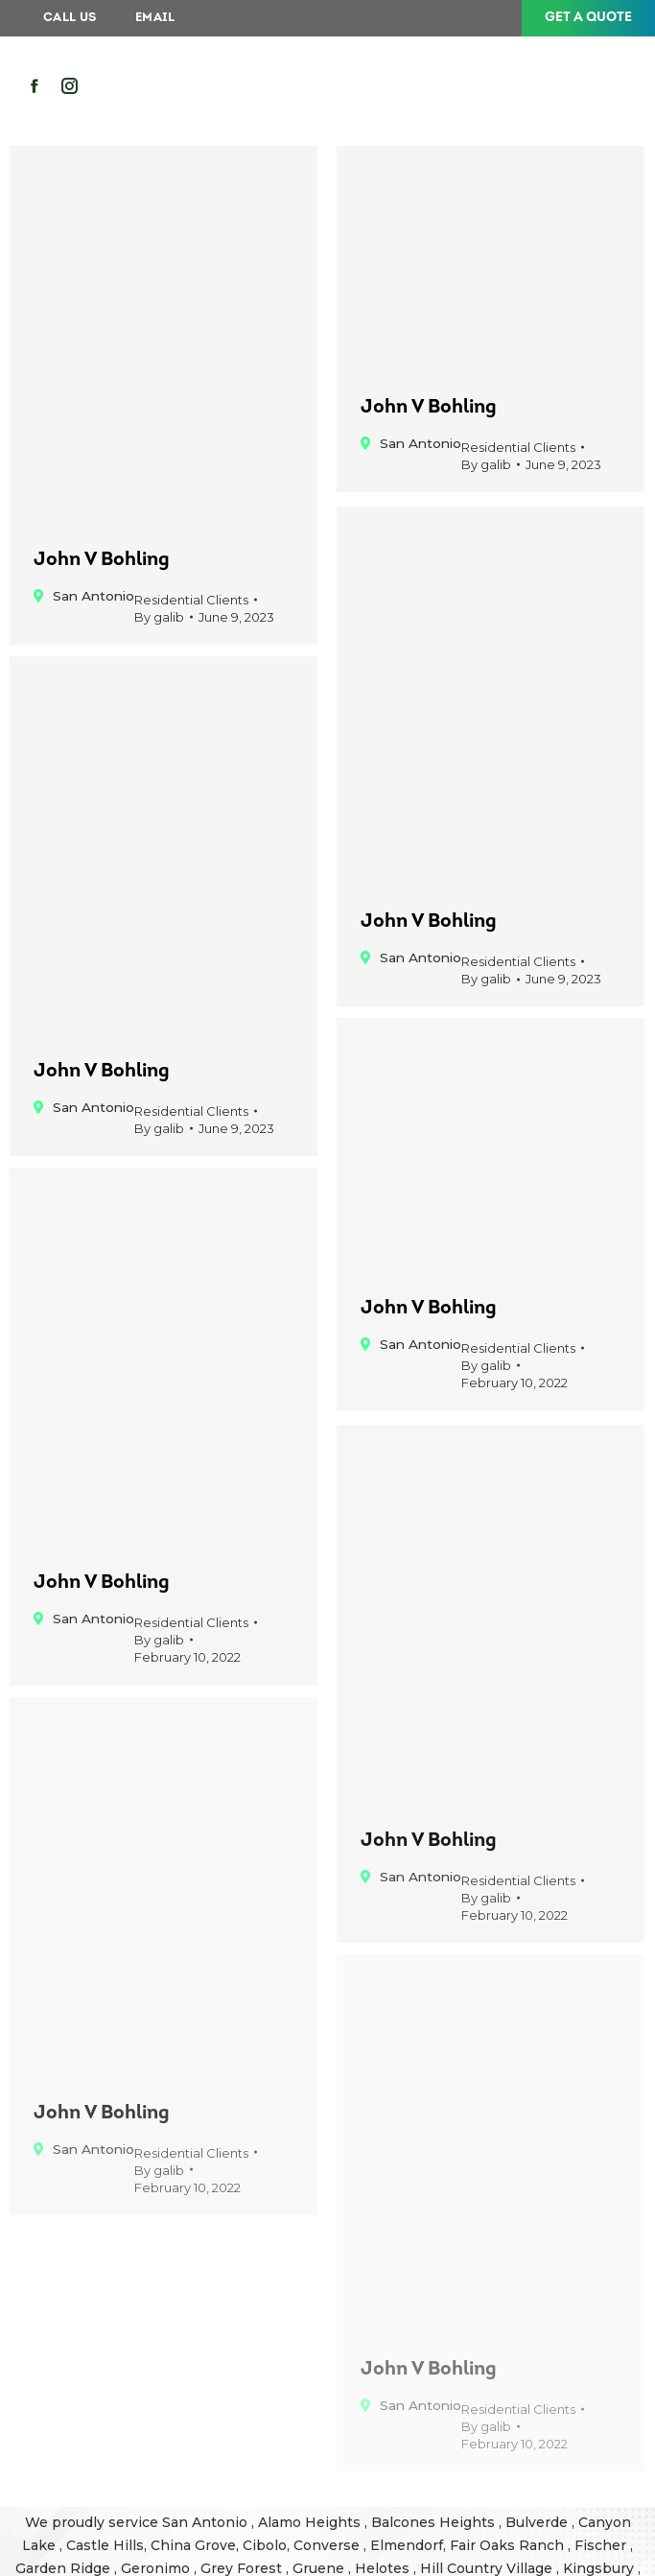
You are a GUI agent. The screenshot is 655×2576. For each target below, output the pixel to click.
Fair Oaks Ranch (509, 2545)
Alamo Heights (311, 2522)
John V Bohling (102, 560)
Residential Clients (191, 599)
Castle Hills (105, 2545)
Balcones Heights (433, 2522)
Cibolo (265, 2545)
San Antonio (206, 2522)
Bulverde (538, 2522)
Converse (328, 2545)
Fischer (602, 2545)
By (159, 617)
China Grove (193, 2545)
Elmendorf (406, 2545)
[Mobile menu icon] (598, 87)
